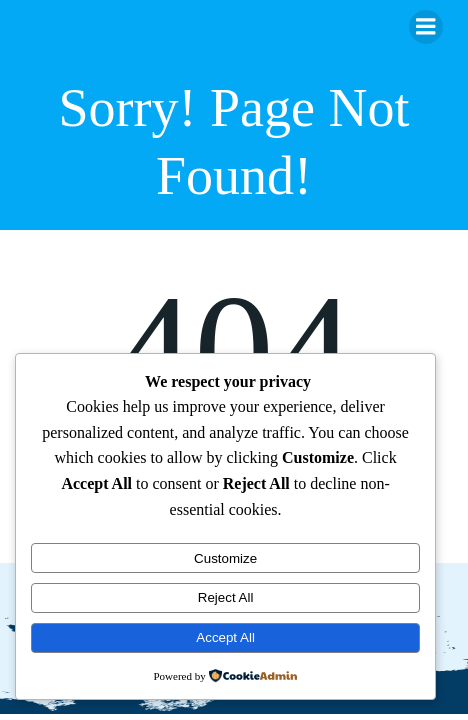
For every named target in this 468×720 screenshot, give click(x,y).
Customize (225, 558)
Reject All (226, 597)
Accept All (225, 637)
